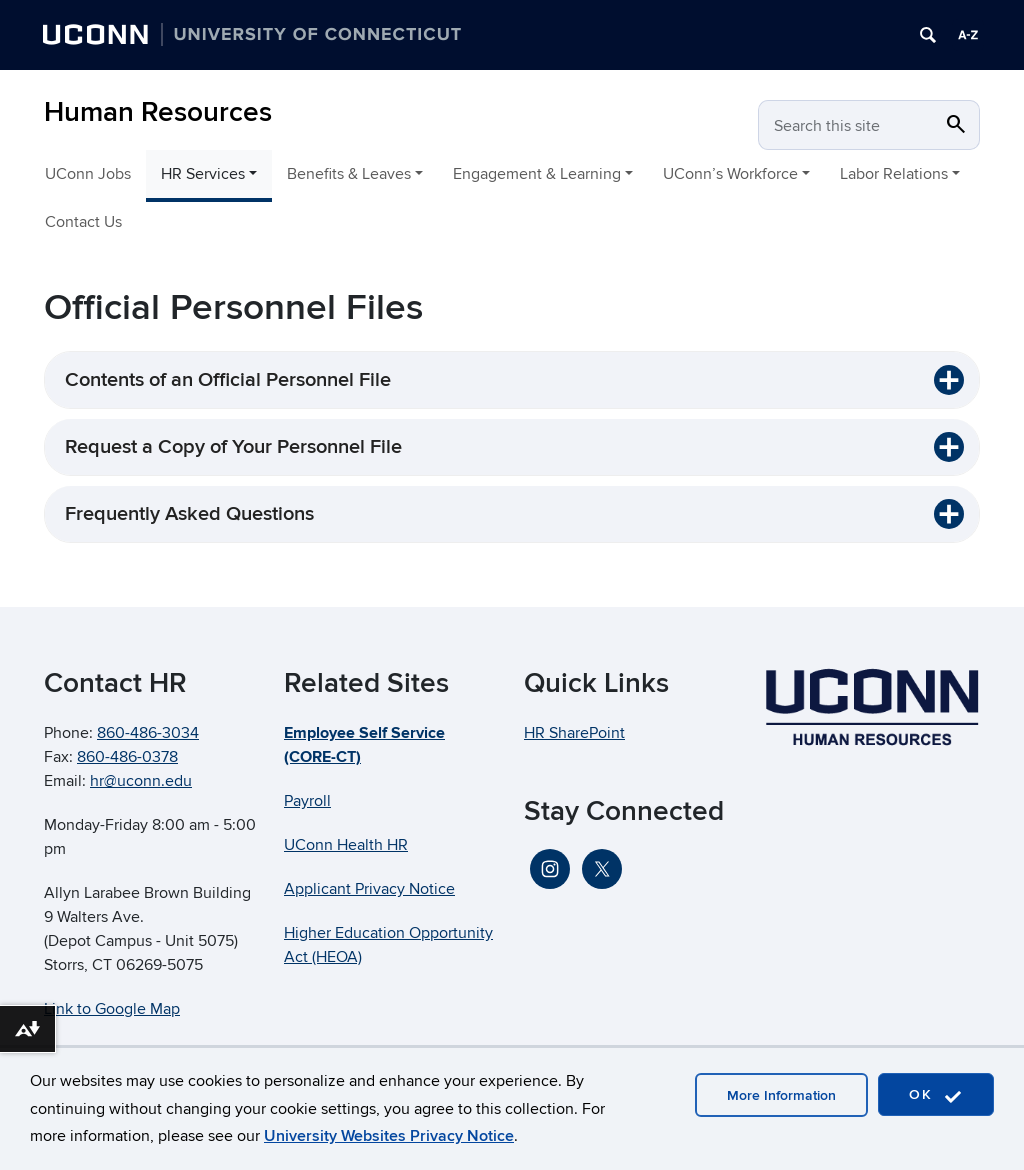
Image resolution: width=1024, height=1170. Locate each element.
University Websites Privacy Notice (389, 1136)
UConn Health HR (346, 845)
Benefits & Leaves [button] (349, 174)
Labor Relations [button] (894, 174)
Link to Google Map (112, 1009)
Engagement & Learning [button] (537, 174)
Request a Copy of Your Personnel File (233, 447)
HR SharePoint (574, 733)
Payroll (307, 801)
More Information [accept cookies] (781, 1095)
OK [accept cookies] (936, 1095)
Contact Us (83, 222)
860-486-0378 (127, 757)
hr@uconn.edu (141, 781)
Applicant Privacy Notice (369, 889)
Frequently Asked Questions (189, 514)
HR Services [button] (203, 174)
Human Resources (158, 112)
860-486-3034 (148, 733)
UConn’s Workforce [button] (730, 174)
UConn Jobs (88, 174)
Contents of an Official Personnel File (228, 380)
